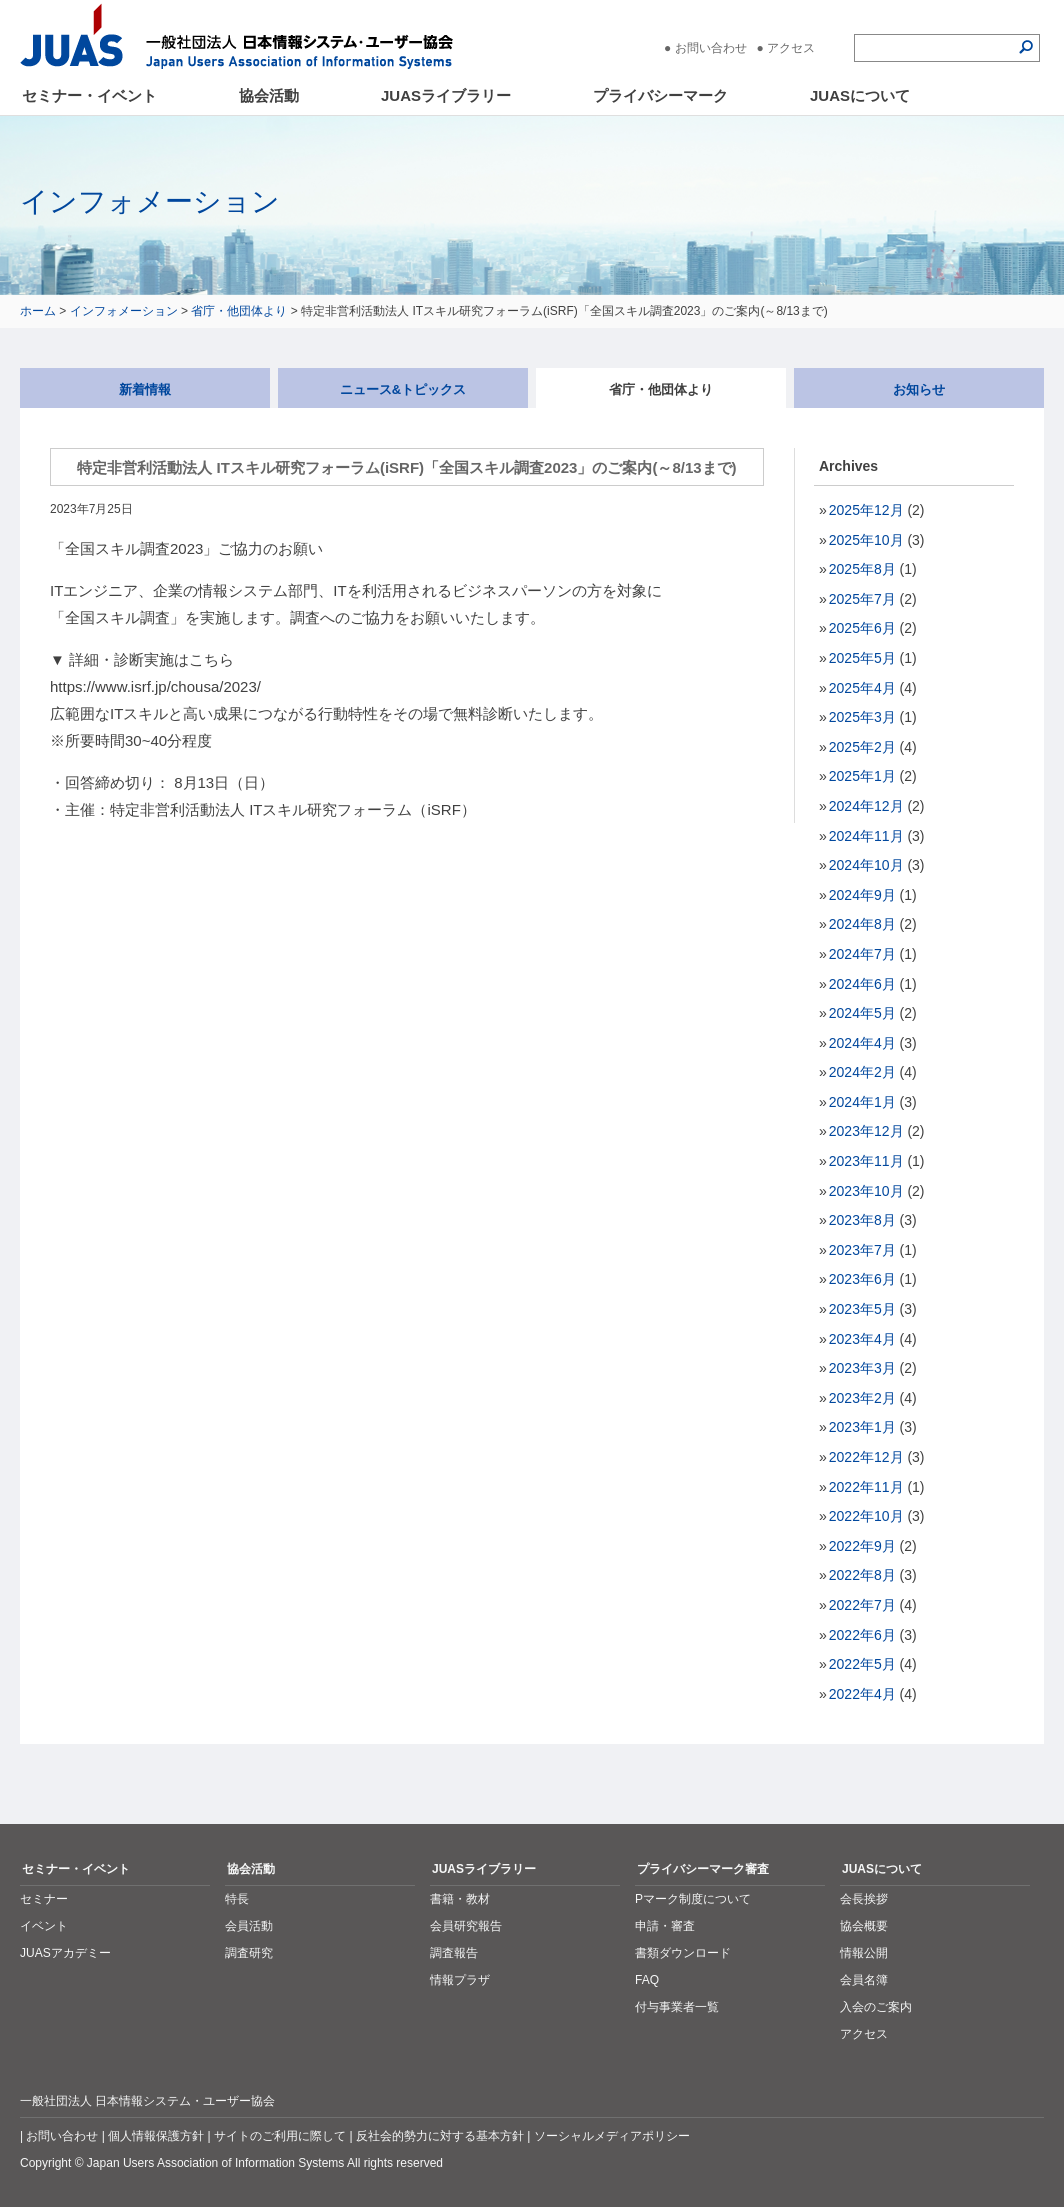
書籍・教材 (460, 1899)
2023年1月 (862, 1427)
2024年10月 (866, 865)
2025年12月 (866, 510)
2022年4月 (862, 1694)
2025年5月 (862, 658)
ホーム (38, 311)
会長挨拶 (864, 1899)
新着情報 (145, 389)
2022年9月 (862, 1546)
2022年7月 (862, 1605)
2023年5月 (862, 1309)
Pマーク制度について (693, 1899)
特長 (237, 1899)
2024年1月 (862, 1102)
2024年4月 (862, 1043)
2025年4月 (862, 688)
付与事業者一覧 (677, 2007)
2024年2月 (862, 1072)
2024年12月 (866, 806)
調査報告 (454, 1953)
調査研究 (249, 1953)
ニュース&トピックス (403, 389)
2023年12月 (866, 1131)
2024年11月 (866, 836)
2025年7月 (862, 599)
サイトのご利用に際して (280, 2136)
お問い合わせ (711, 48)
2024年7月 (862, 954)
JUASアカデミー (65, 1953)
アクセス (791, 48)
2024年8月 (862, 924)
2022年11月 (866, 1487)
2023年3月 (862, 1368)
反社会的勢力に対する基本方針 (440, 2136)
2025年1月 (862, 776)
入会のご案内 (876, 2007)
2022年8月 (862, 1575)
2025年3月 (862, 717)
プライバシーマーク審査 (703, 1869)
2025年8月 (862, 569)
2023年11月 (866, 1161)
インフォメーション (124, 311)
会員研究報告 (466, 1926)
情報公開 (864, 1953)
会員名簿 (864, 1980)
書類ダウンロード (683, 1953)
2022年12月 (866, 1457)
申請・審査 (665, 1926)
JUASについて (860, 95)
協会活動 (269, 95)
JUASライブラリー (446, 95)
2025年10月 (866, 540)
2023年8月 (862, 1220)
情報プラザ (460, 1980)
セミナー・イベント (89, 95)
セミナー (44, 1899)
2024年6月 (862, 984)
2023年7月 (862, 1250)
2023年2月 (862, 1398)
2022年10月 (866, 1516)
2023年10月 (866, 1191)
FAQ (647, 1980)
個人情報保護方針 (156, 2136)
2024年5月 (862, 1013)
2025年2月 (862, 747)
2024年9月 (862, 895)
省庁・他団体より (239, 311)
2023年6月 (862, 1279)
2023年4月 (862, 1339)
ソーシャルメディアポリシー (612, 2136)
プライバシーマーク (660, 95)
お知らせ (919, 389)
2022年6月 (862, 1635)
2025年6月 (862, 628)
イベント (44, 1926)
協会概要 (864, 1926)
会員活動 (249, 1926)
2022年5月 (862, 1664)
